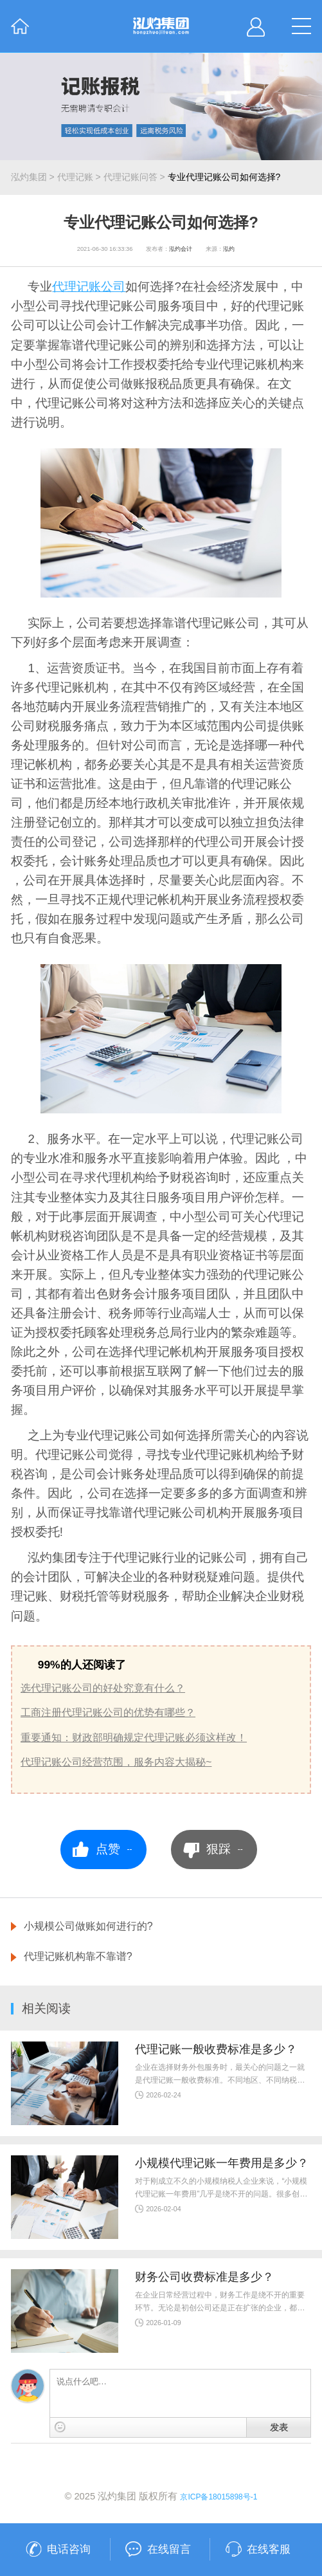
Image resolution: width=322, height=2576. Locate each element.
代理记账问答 (130, 177)
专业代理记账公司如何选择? (224, 177)
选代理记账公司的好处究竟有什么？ (103, 1688)
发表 (279, 2427)
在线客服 (269, 2549)
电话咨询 (69, 2549)
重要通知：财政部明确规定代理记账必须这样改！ (134, 1737)
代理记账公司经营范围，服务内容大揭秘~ (116, 1762)
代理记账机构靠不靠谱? (78, 1956)
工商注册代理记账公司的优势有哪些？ (108, 1712)
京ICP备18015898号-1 (218, 2496)
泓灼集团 (29, 177)
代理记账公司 (88, 286)
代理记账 (75, 177)
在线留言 (169, 2549)
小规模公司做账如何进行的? (88, 1926)
